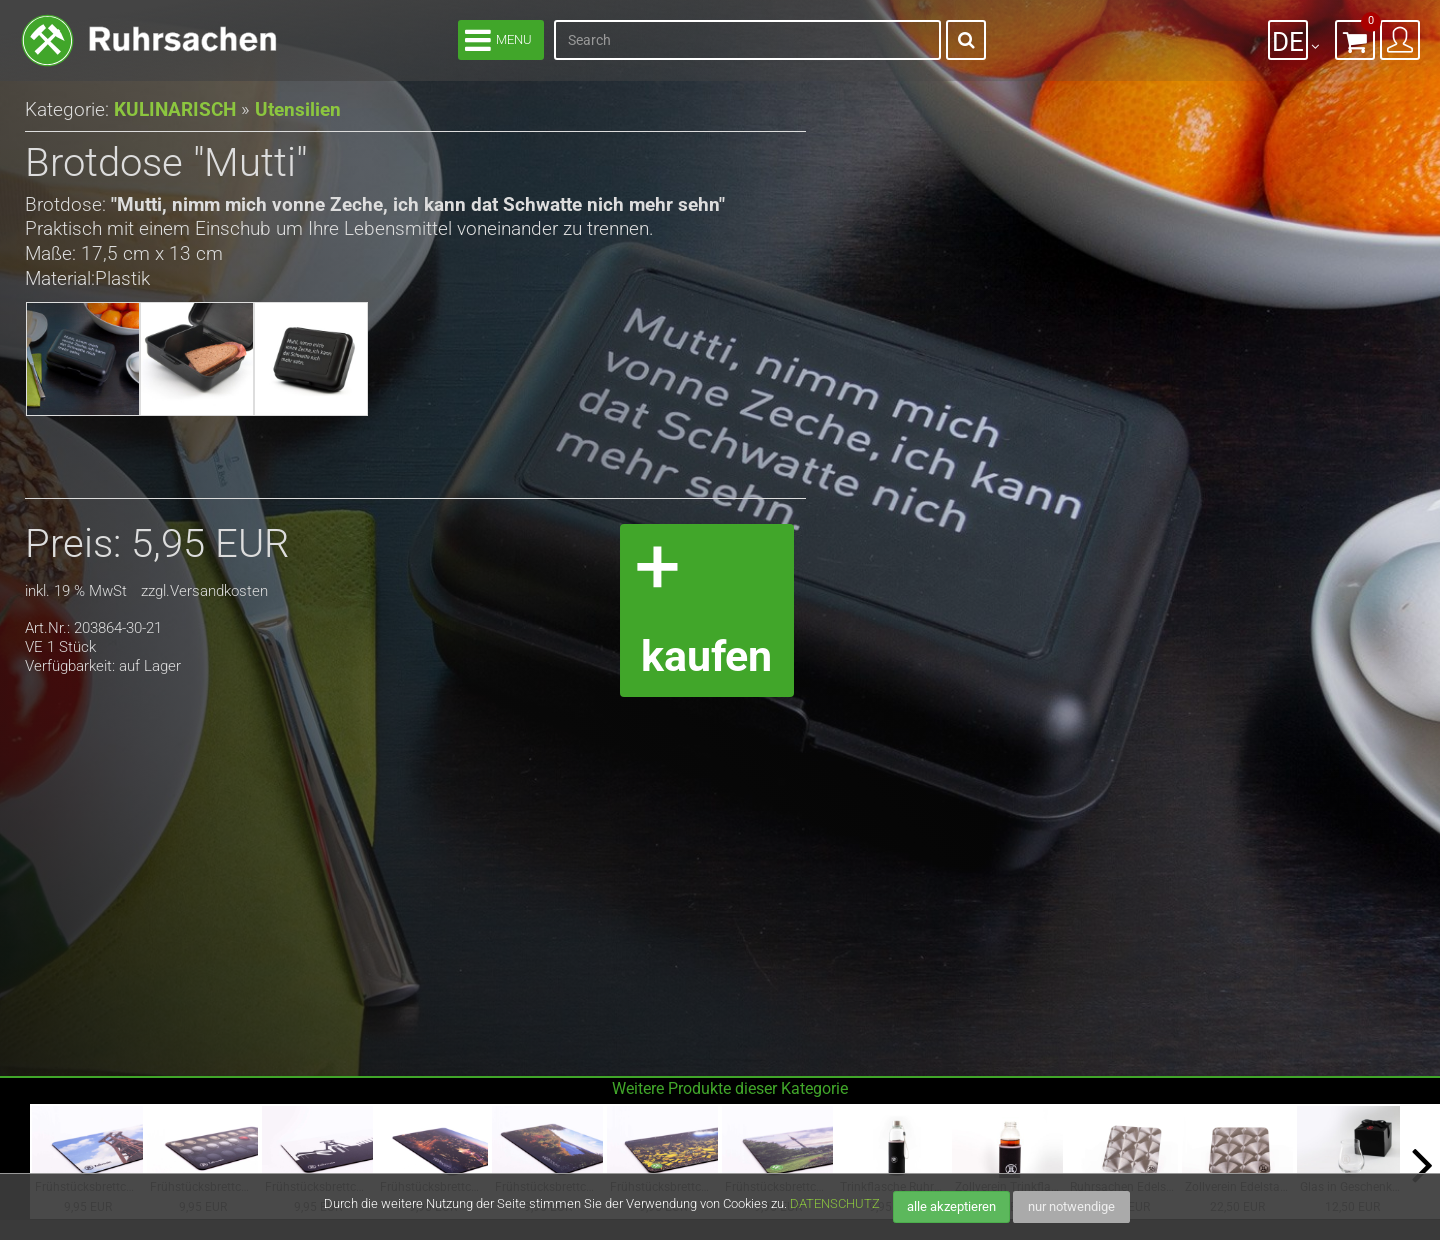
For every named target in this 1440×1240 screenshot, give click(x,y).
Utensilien (290, 109)
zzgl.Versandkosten (204, 591)
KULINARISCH (172, 109)
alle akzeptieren (951, 1206)
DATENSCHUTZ (835, 1203)
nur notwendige (1071, 1206)
